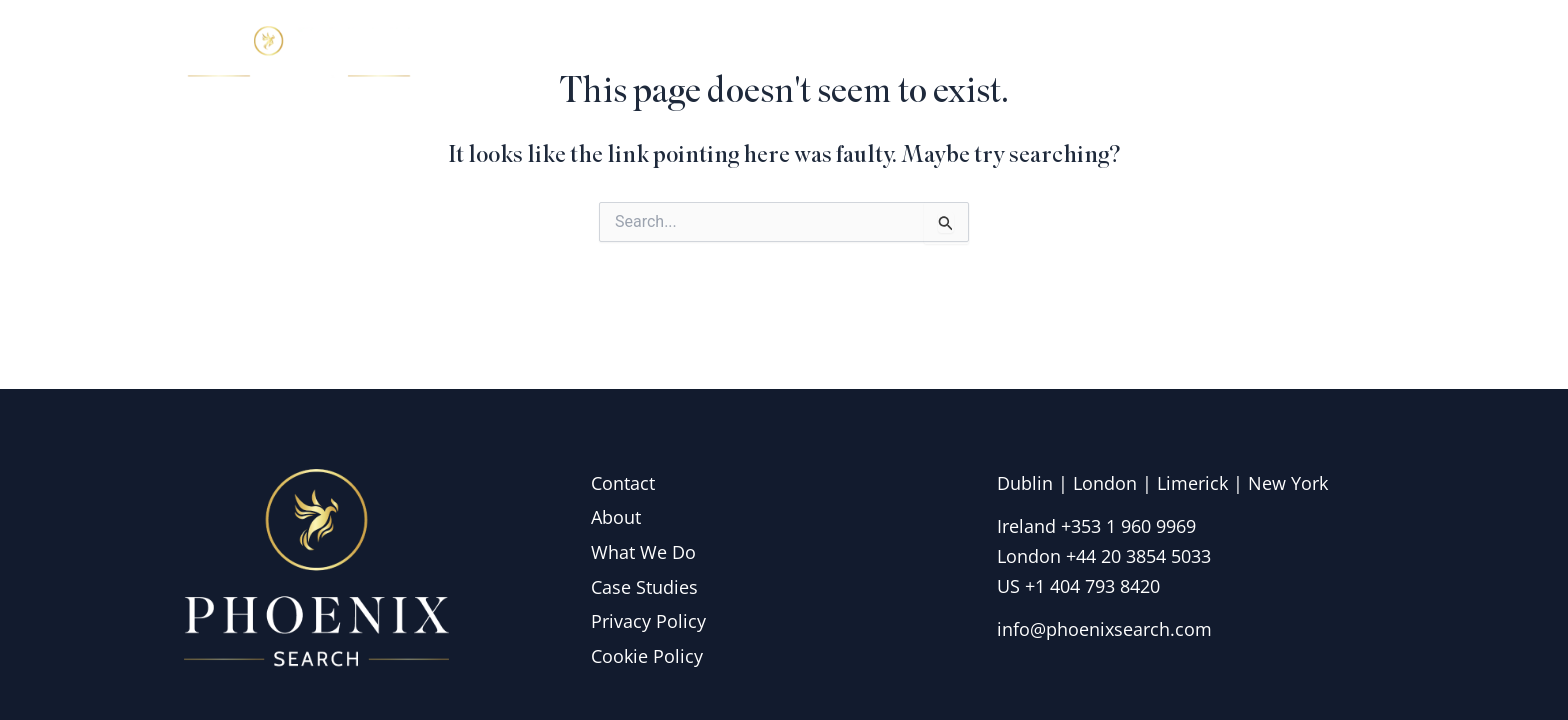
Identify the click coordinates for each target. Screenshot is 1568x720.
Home (823, 54)
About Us (936, 54)
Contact (1329, 54)
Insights (1218, 54)
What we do (1082, 54)
